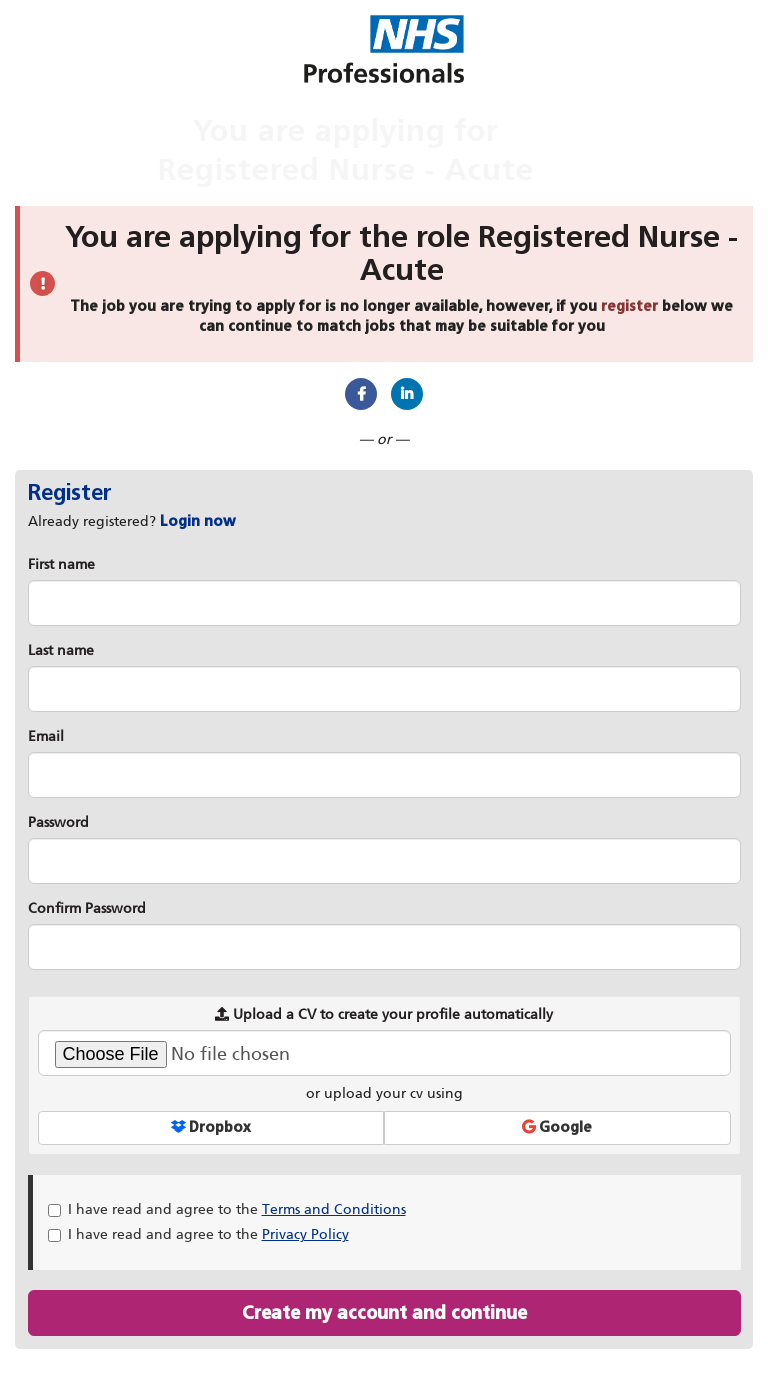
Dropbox (211, 1127)
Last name (61, 650)
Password (58, 822)
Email (46, 736)
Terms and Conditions (334, 1209)
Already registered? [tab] (132, 521)
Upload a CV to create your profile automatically (384, 1014)
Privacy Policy (305, 1234)
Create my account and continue (384, 1313)
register (629, 306)
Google (557, 1127)
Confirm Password (87, 908)
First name (61, 564)
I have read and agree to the (227, 1209)
